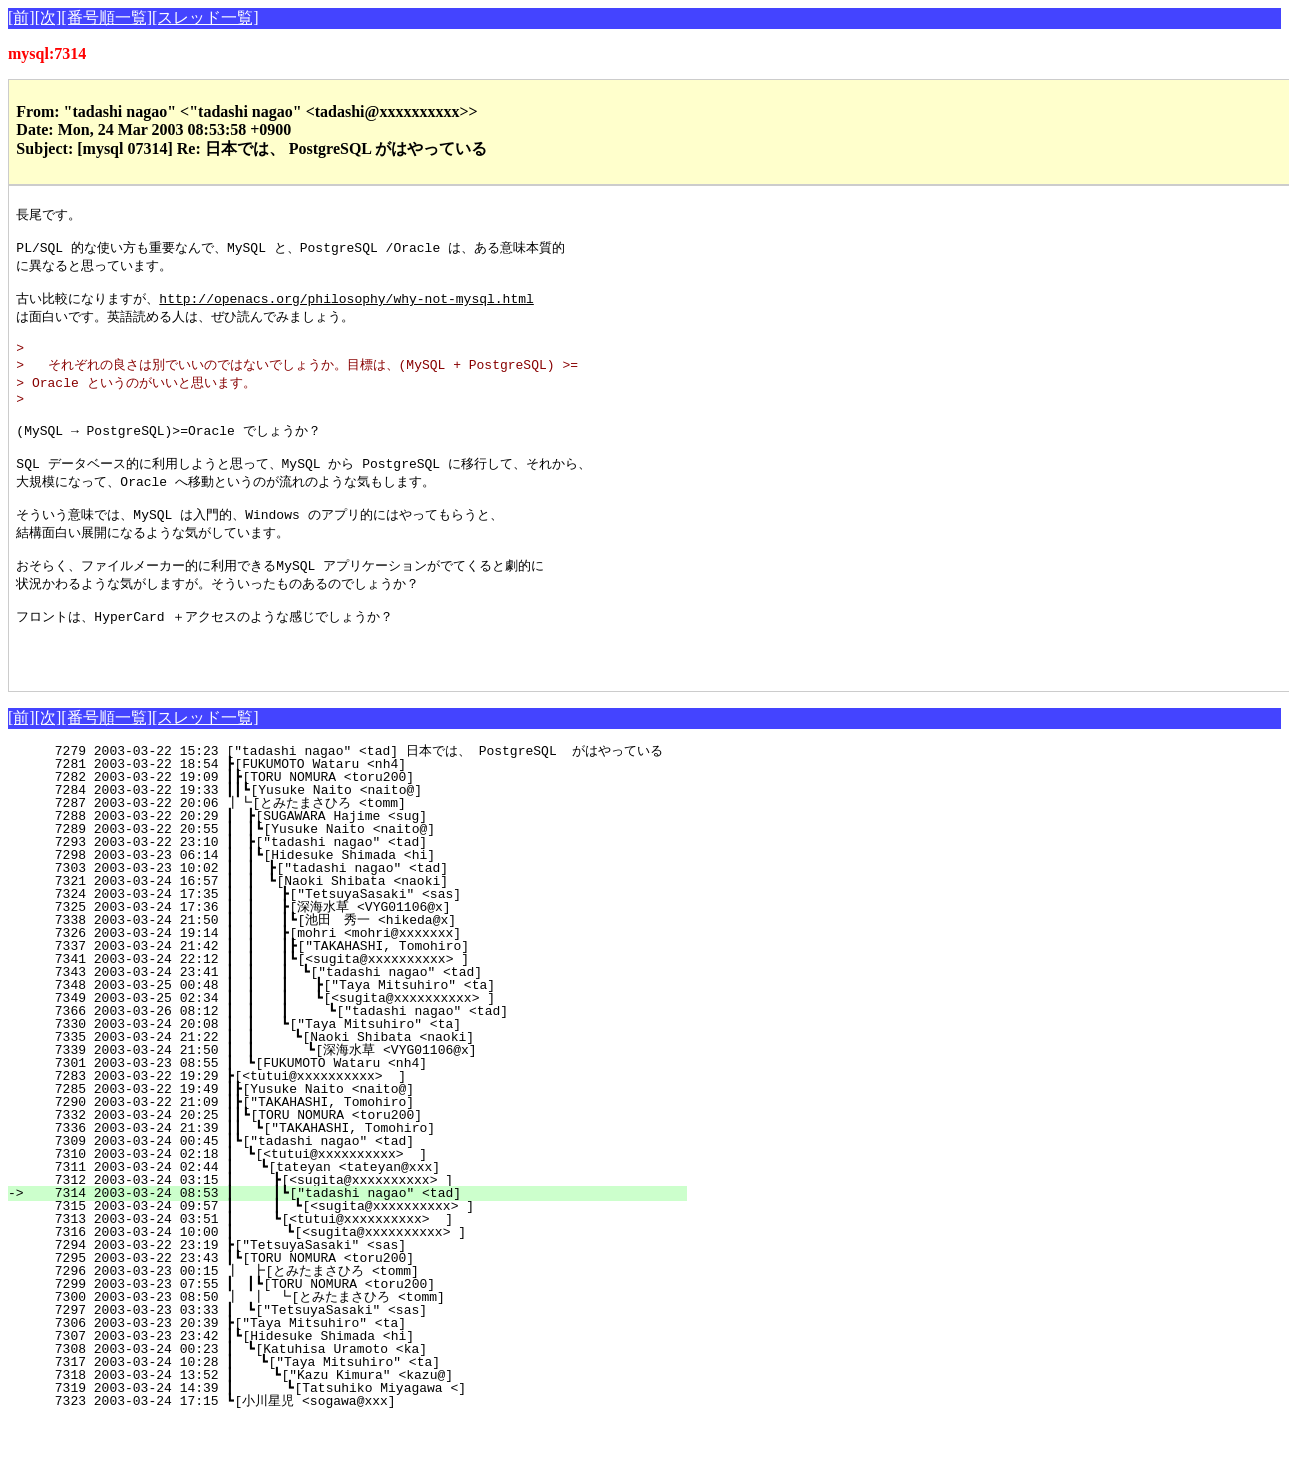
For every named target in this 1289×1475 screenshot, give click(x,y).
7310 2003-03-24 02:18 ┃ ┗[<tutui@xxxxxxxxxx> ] (365, 1208)
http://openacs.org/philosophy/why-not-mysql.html (346, 308)
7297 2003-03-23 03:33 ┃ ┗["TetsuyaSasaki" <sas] (365, 1364)
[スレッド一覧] (205, 17)
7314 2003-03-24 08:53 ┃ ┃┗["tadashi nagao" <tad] (358, 1247)
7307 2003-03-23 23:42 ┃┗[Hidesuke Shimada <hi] (366, 1390)
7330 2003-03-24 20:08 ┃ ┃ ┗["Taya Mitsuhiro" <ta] (358, 1078)
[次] (48, 17)
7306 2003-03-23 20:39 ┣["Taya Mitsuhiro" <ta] (370, 1377)
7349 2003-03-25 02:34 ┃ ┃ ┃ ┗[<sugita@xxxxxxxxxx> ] (352, 1052)
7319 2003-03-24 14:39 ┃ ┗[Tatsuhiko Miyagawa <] (361, 1442)
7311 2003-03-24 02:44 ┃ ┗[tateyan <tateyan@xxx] (364, 1221)
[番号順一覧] (106, 17)
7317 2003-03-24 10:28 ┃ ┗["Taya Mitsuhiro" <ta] (364, 1416)
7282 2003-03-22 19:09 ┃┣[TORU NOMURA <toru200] (366, 831)
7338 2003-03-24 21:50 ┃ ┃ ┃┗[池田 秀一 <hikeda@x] (348, 974)
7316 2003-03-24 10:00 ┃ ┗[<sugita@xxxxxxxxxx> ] (361, 1286)
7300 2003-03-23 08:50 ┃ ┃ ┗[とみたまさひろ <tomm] (351, 1351)
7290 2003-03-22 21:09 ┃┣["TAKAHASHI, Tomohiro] (366, 1156)
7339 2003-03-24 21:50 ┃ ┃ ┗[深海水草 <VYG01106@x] (351, 1104)
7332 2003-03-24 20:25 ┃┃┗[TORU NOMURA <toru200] (362, 1169)
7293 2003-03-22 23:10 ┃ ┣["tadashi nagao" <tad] (365, 896)
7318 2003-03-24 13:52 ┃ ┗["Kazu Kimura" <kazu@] (362, 1429)
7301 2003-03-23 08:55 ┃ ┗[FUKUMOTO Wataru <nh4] (365, 1117)
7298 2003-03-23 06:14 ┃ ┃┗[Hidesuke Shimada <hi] (361, 909)
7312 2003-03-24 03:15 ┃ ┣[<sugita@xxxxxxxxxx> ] (362, 1234)
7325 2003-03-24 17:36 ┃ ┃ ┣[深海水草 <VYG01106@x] (353, 961)
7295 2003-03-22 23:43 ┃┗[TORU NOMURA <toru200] (366, 1312)
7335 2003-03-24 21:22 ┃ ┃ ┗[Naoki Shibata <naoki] (357, 1091)
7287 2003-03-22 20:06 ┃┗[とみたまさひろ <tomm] (357, 857)
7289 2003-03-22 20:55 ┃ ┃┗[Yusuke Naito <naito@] (361, 883)
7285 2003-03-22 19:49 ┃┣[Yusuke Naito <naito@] (366, 1143)
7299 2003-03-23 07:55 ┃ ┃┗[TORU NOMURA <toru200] (361, 1338)
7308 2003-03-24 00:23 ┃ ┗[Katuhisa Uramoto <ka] (365, 1403)
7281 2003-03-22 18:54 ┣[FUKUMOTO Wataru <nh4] (370, 818)
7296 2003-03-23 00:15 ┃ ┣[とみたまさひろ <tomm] (356, 1325)
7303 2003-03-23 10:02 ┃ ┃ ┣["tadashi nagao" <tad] (360, 922)
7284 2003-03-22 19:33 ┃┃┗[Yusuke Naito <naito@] (362, 844)
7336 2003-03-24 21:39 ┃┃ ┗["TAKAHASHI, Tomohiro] (361, 1182)
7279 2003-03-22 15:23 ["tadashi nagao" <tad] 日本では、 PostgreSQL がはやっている (358, 805)
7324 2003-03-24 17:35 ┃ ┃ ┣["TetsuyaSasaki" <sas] (358, 948)
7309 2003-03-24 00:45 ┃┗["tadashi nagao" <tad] (366, 1195)
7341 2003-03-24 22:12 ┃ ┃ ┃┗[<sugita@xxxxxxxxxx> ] (354, 1013)
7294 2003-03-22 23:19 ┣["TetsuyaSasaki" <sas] (370, 1299)
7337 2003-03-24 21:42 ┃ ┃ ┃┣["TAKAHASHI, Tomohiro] (354, 1000)
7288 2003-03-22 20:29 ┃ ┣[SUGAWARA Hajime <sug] (365, 870)
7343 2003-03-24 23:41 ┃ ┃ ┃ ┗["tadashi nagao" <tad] (353, 1026)
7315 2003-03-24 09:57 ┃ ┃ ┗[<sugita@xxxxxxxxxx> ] (357, 1260)
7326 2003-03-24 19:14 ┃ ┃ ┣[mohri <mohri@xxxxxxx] (358, 987)
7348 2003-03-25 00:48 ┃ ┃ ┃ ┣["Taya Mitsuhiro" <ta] (352, 1039)
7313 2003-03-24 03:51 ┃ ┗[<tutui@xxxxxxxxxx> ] (362, 1273)
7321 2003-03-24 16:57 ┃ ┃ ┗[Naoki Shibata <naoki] (360, 935)
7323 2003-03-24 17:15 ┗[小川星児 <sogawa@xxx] (365, 1455)
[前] (21, 17)
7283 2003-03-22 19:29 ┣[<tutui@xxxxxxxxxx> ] (370, 1130)
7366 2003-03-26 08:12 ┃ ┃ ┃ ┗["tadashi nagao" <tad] (351, 1065)
